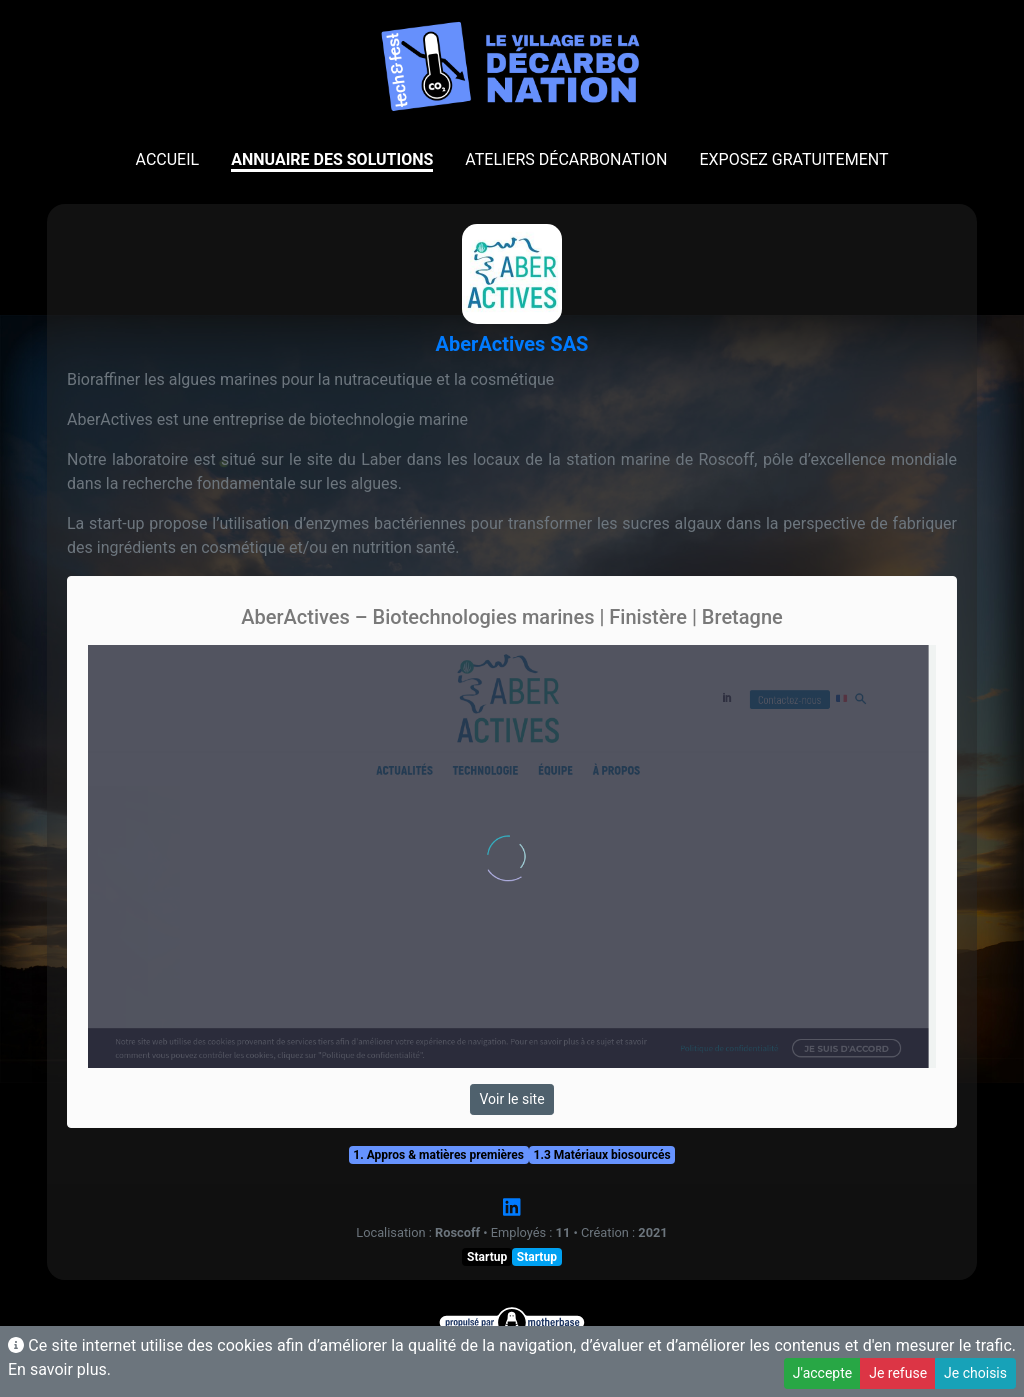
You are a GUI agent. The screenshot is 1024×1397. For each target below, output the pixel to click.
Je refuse (898, 1373)
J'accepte (822, 1373)
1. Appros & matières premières (438, 1155)
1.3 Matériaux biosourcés (602, 1155)
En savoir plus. (59, 1369)
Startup (487, 1257)
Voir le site (511, 1099)
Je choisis (975, 1373)
